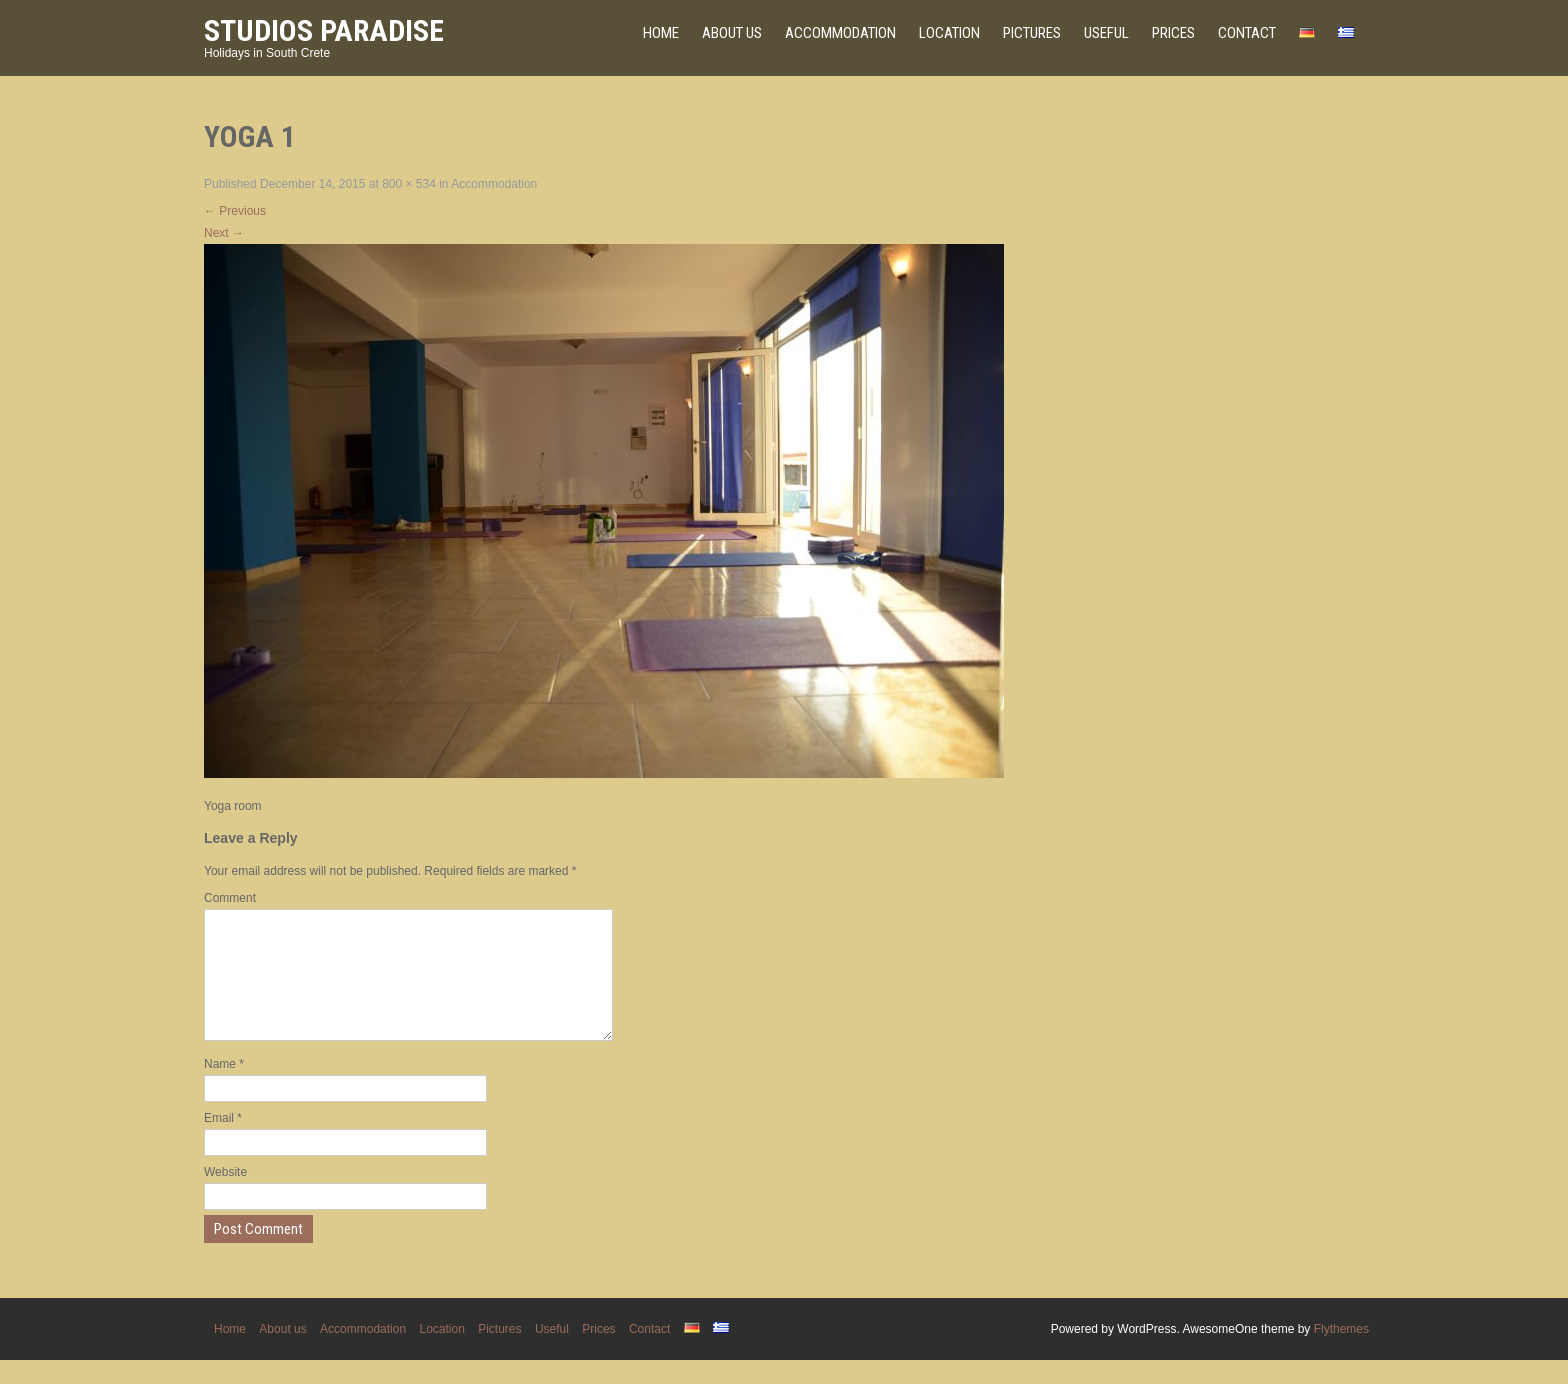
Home (661, 33)
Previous (235, 211)
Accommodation (840, 33)
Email (223, 1142)
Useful (1106, 33)
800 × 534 (409, 184)
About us (732, 33)
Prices (1173, 33)
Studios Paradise (324, 30)
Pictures (1032, 33)
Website (225, 1196)
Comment (230, 898)
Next (224, 233)
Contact (1247, 33)
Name (224, 1088)
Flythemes (1341, 1353)
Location (949, 33)
